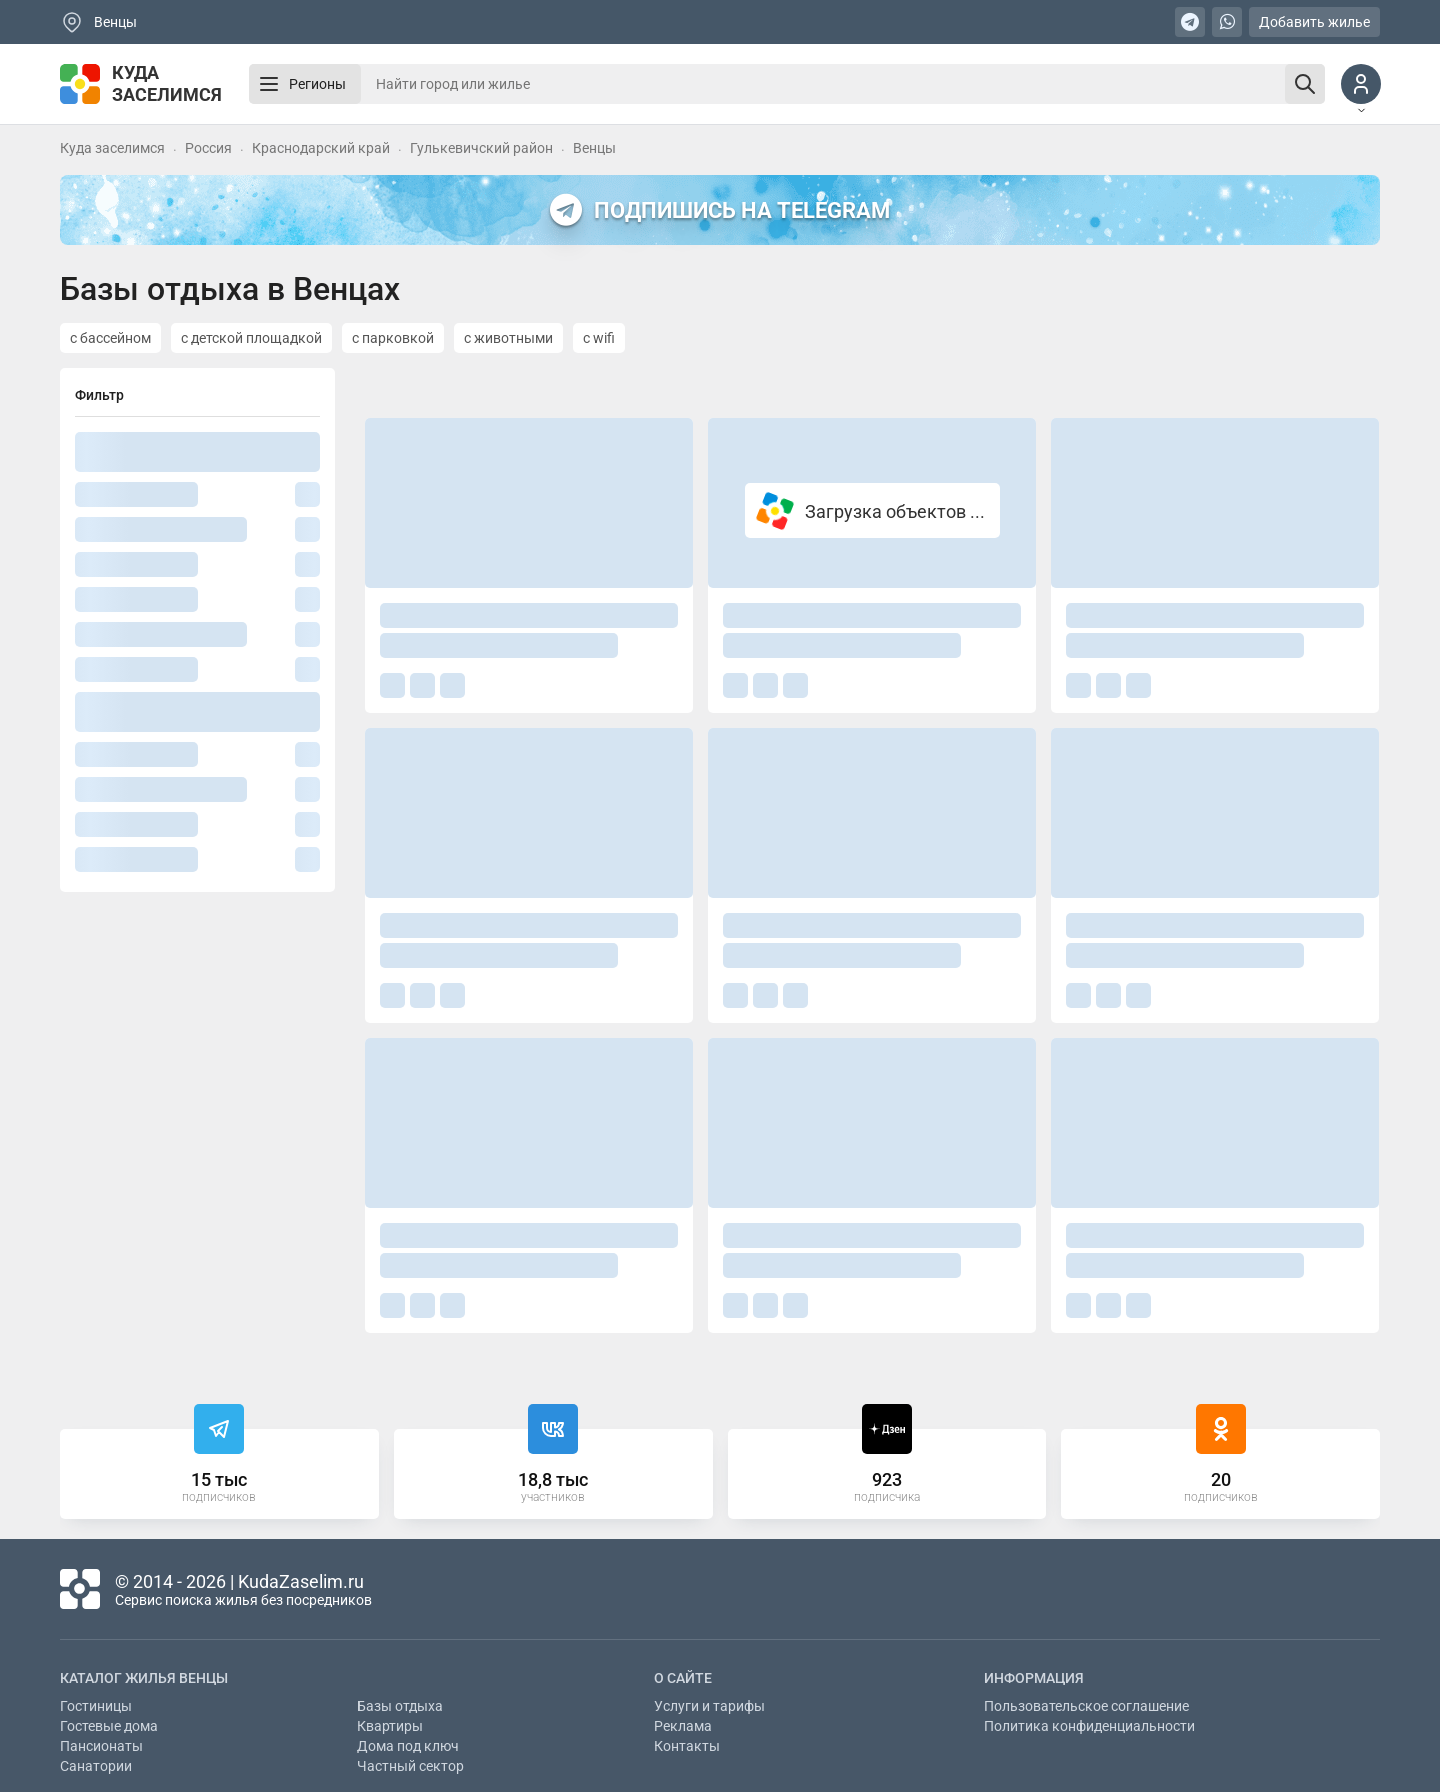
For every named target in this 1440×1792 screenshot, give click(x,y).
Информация (1034, 1678)
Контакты (687, 1746)
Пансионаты (101, 1746)
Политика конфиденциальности (1089, 1726)
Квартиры (390, 1726)
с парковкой (393, 338)
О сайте (683, 1678)
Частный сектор (410, 1766)
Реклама (683, 1726)
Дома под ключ (408, 1746)
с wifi (599, 338)
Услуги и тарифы (709, 1706)
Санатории (96, 1766)
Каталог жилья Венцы (144, 1678)
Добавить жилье (1314, 22)
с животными (508, 338)
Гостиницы (96, 1706)
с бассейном (110, 338)
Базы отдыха (400, 1706)
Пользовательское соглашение (1086, 1706)
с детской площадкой (251, 338)
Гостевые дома (109, 1726)
